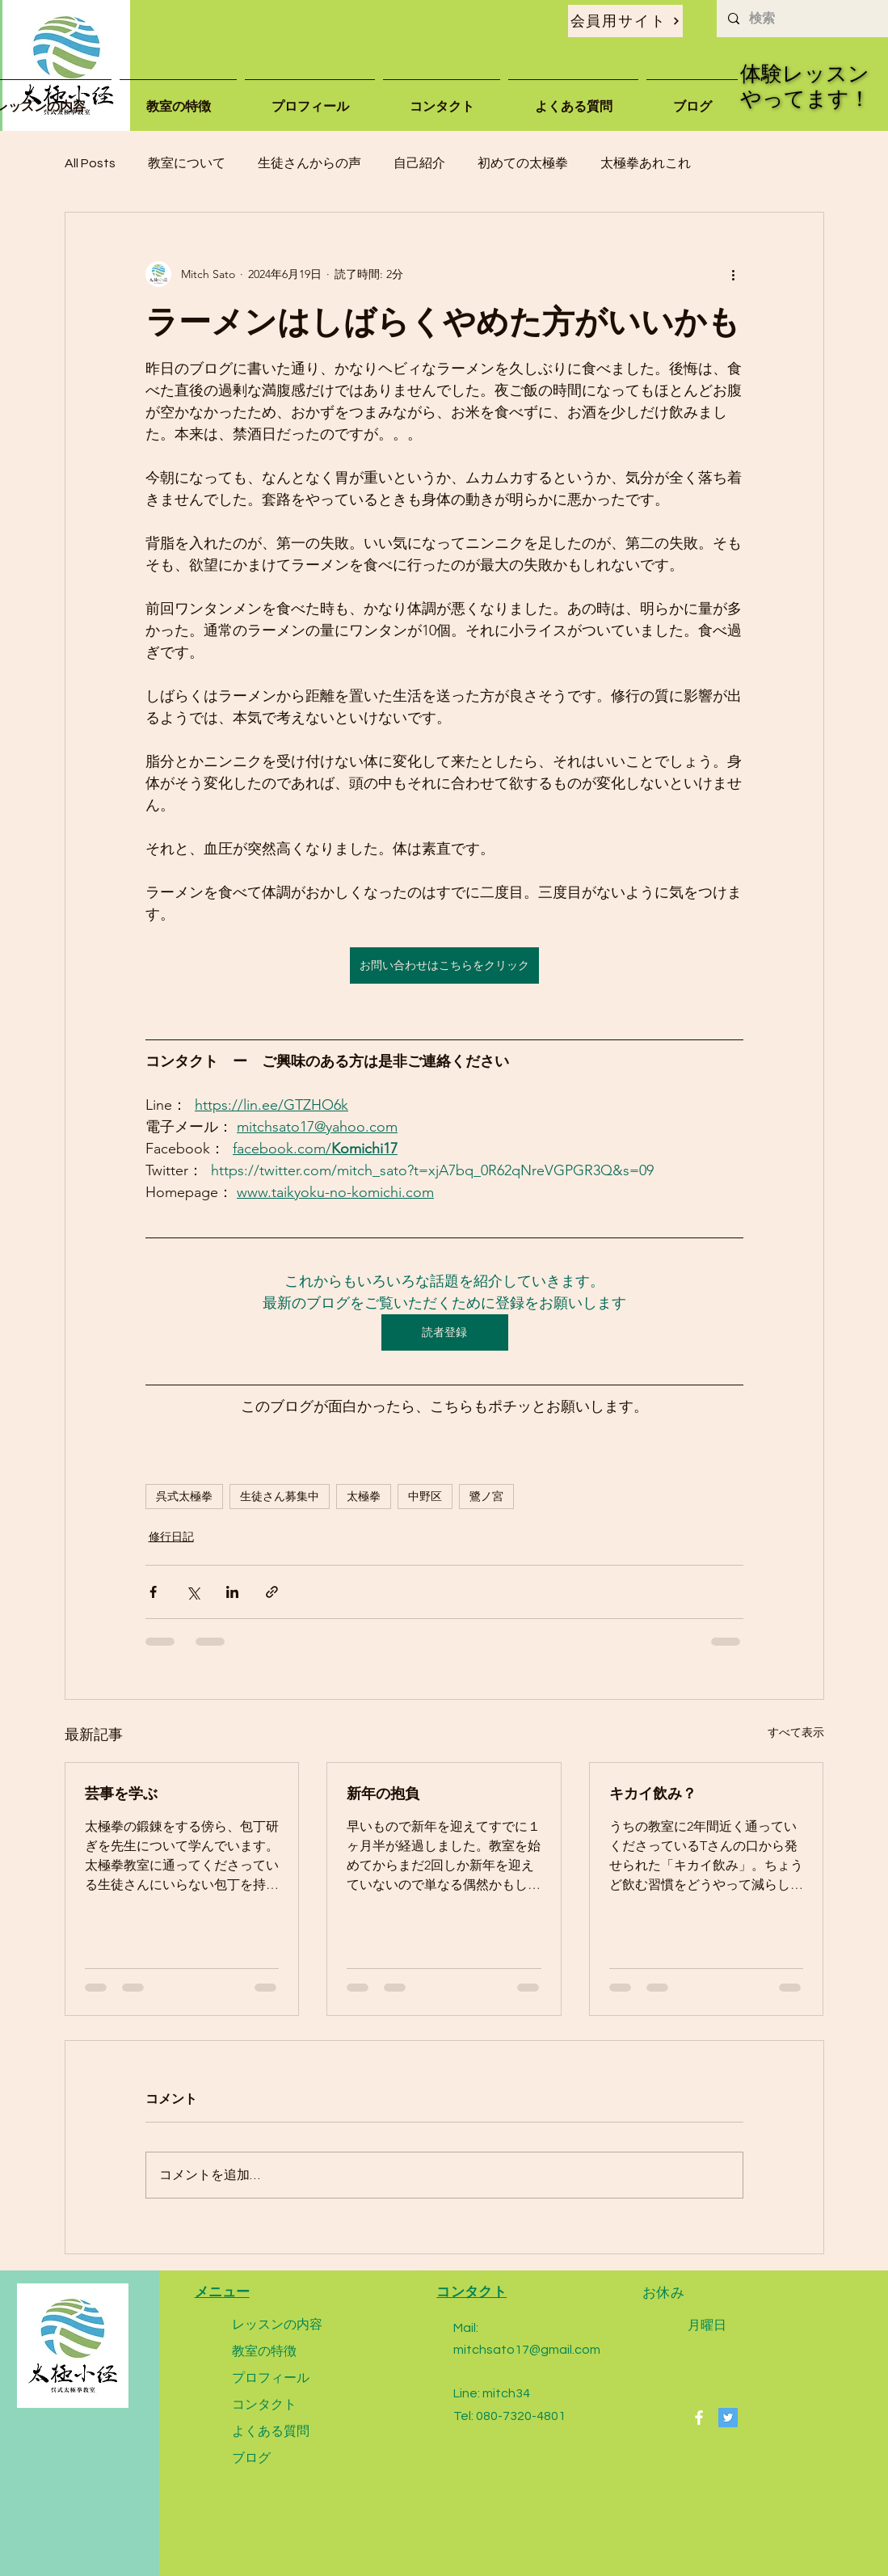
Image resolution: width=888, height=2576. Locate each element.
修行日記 (171, 1536)
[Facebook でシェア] (153, 1592)
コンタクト (264, 2404)
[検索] (801, 18)
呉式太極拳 (184, 1496)
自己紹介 (419, 163)
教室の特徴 (264, 2351)
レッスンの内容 (277, 2324)
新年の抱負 (383, 1793)
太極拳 (364, 1496)
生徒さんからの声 (309, 163)
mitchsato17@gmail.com (526, 2349)
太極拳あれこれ (645, 163)
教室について (186, 163)
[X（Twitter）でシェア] (192, 1592)
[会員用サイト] (625, 21)
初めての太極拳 (523, 163)
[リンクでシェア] (272, 1592)
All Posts (90, 163)
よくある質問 (270, 2431)
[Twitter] (728, 2417)
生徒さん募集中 (279, 1496)
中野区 (425, 1496)
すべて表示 (796, 1732)
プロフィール (270, 2377)
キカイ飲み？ (653, 1793)
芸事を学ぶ (121, 1793)
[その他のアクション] (733, 274)
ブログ (251, 2457)
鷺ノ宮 (486, 1496)
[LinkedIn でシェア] (232, 1592)
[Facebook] (699, 2417)
